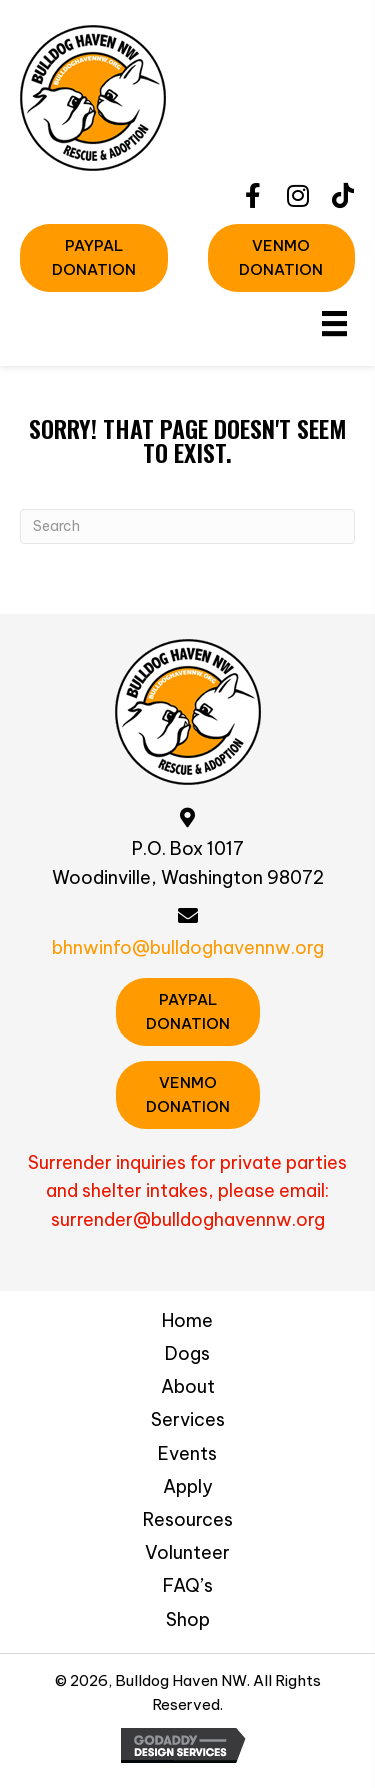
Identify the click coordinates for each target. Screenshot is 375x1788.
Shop (188, 1619)
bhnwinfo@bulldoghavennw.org (188, 947)
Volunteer (187, 1552)
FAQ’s (188, 1585)
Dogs (187, 1353)
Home (187, 1320)
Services (188, 1419)
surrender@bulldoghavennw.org (188, 1219)
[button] (252, 195)
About (188, 1386)
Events (187, 1453)
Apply (188, 1486)
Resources (188, 1519)
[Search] (187, 526)
